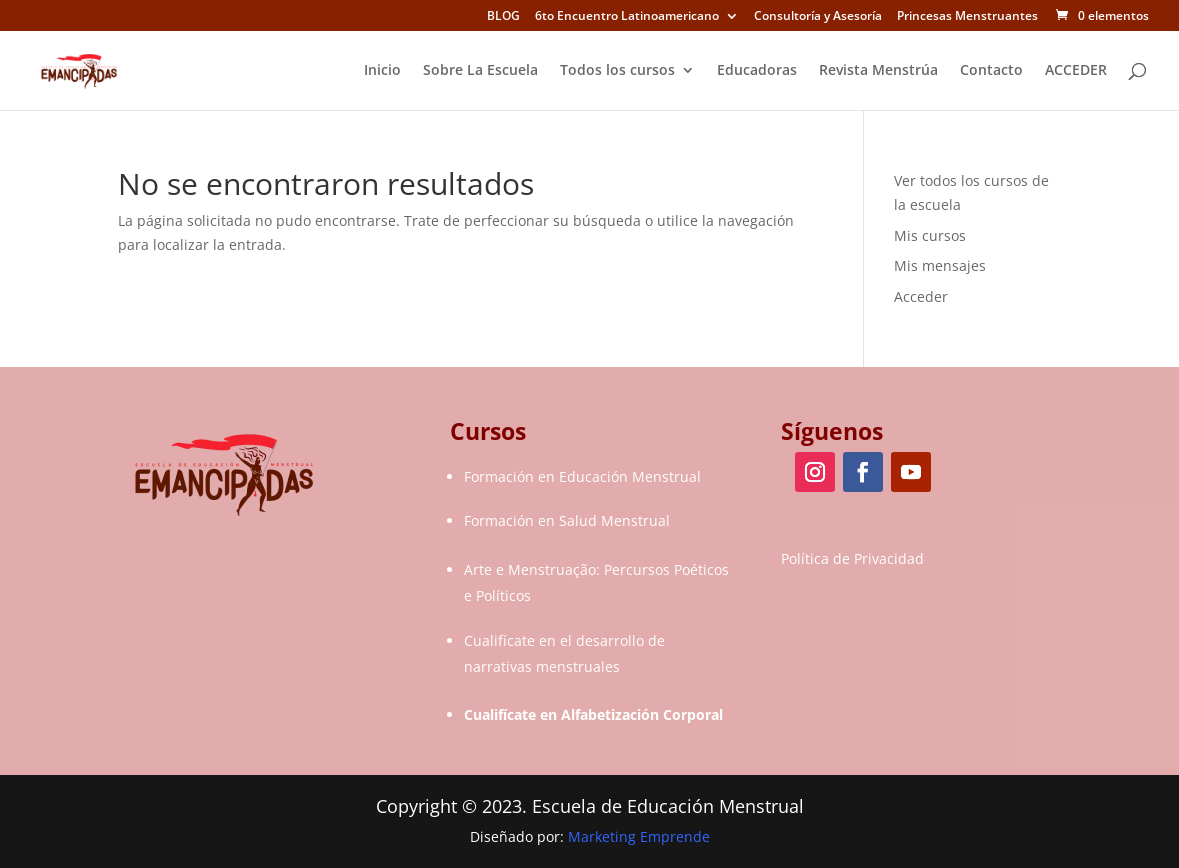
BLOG (503, 17)
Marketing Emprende (639, 836)
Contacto (991, 71)
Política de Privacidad (852, 558)
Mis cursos (930, 235)
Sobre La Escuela (480, 71)
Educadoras (757, 71)
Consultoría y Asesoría (818, 17)
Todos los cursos (617, 71)
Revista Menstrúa (878, 71)
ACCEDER (1076, 71)
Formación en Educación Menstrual (582, 476)
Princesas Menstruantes (967, 17)
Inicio (382, 71)
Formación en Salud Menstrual (567, 520)
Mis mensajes (940, 265)
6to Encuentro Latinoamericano (627, 17)
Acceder (921, 296)
